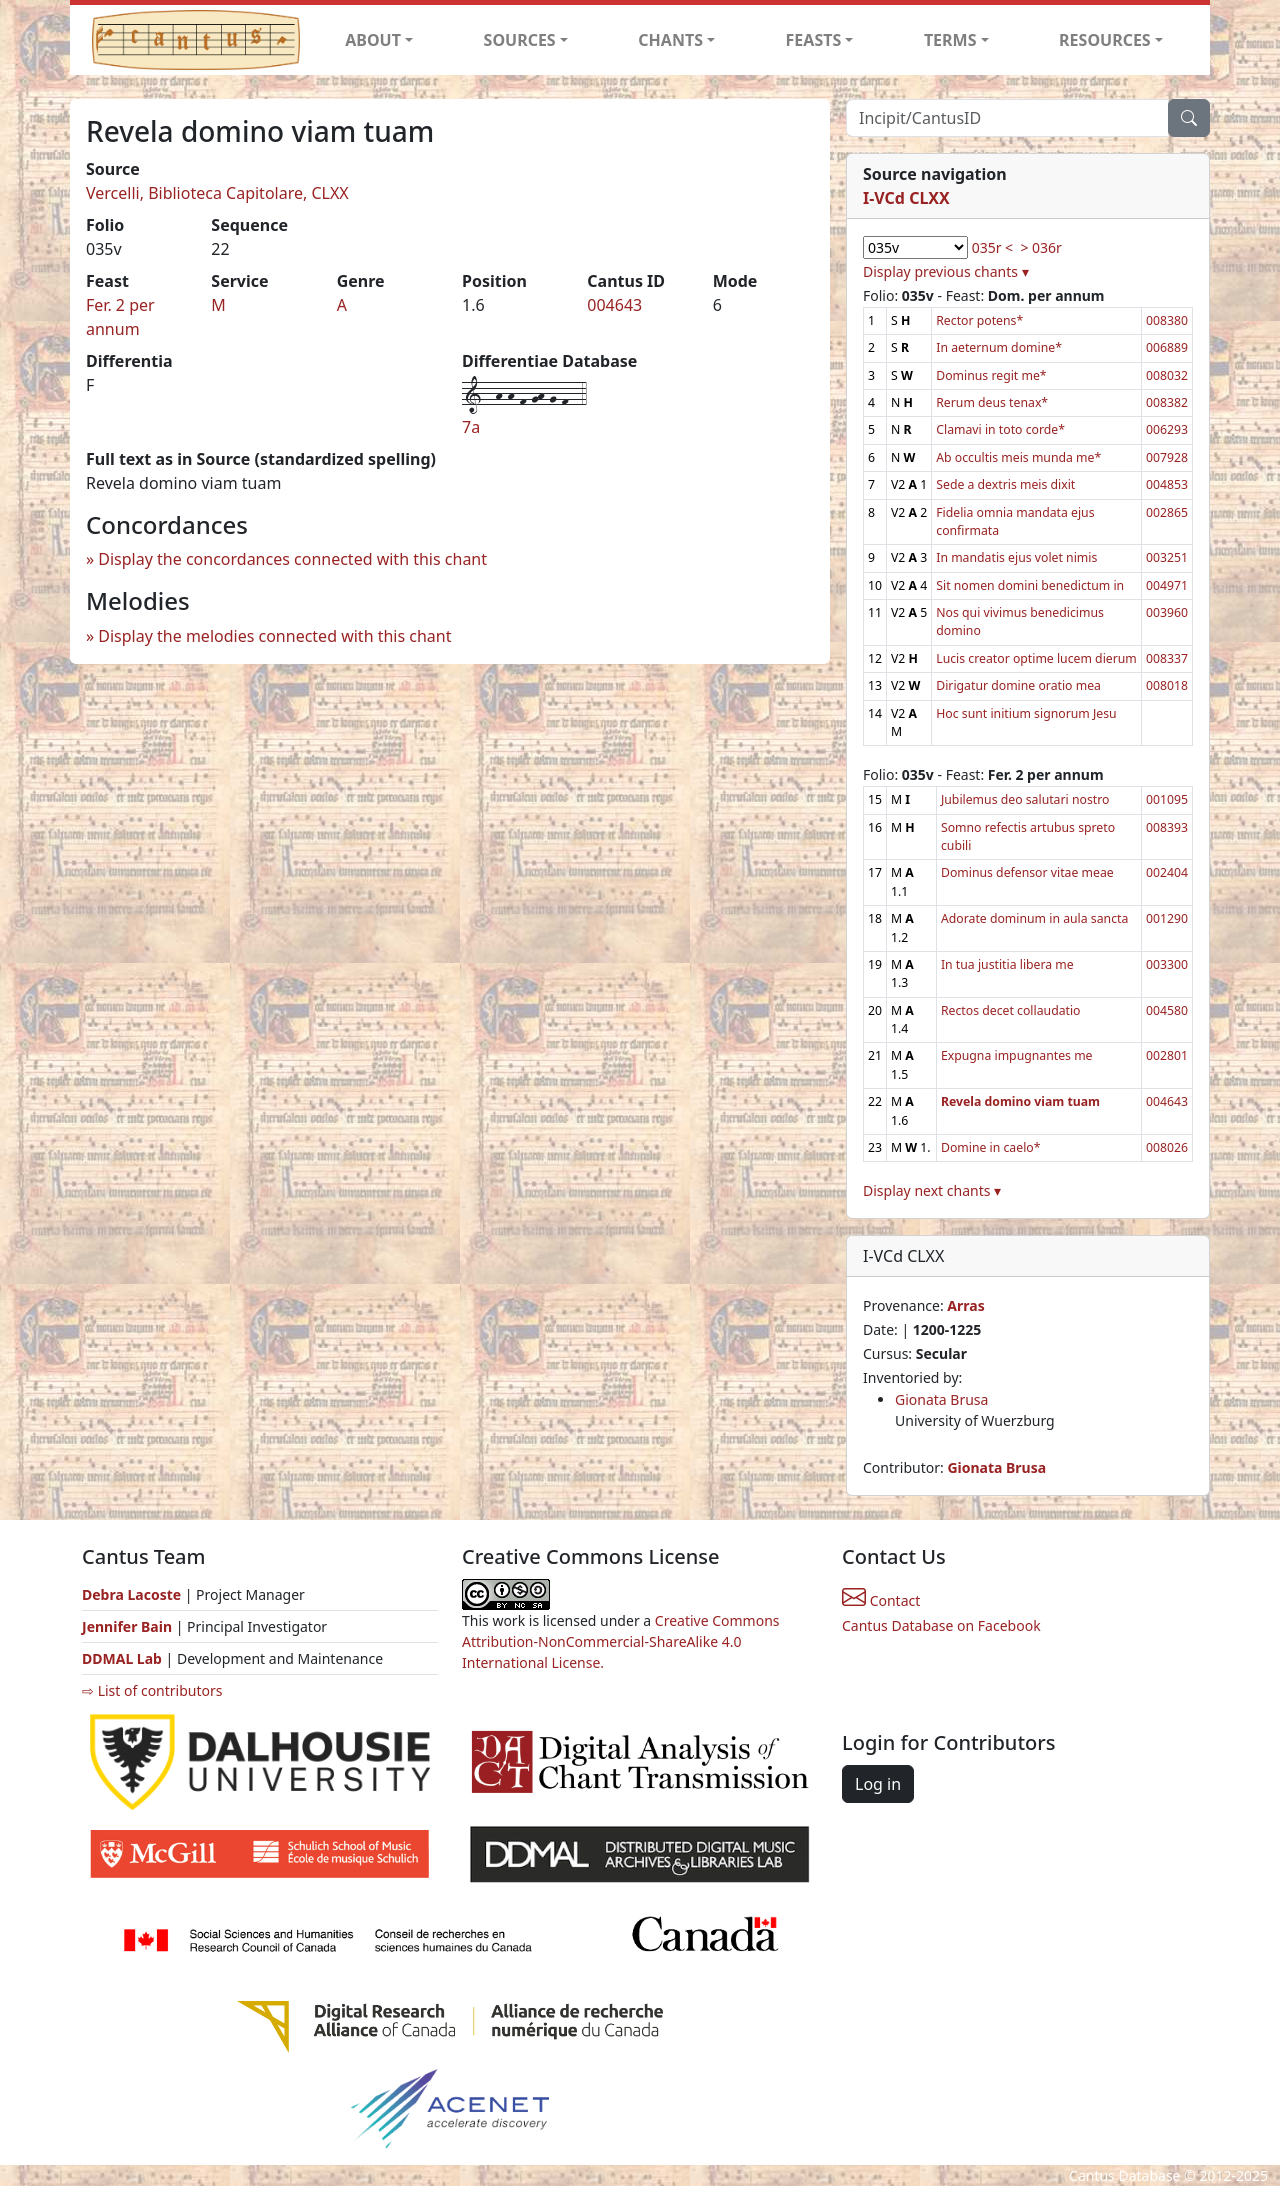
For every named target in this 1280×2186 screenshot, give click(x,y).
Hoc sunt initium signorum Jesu (1026, 713)
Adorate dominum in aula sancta (1034, 918)
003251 (1167, 557)
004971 (1167, 585)
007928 (1167, 457)
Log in (878, 1784)
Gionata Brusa (941, 1399)
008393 (1167, 827)
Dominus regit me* (991, 375)
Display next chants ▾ (932, 1190)
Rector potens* (979, 320)
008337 (1167, 658)
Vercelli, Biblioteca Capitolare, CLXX (217, 193)
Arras (965, 1305)
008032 (1167, 375)
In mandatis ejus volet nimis (1016, 557)
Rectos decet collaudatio (1011, 1010)
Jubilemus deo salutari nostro (1025, 799)
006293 (1167, 429)
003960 (1167, 612)
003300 (1167, 964)
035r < (992, 247)
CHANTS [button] (670, 40)
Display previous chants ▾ (946, 271)
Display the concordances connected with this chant (292, 559)
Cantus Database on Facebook (941, 1625)
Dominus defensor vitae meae (1027, 872)
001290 (1167, 918)
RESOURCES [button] (1105, 40)
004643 (614, 305)
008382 (1167, 402)
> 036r (1040, 247)
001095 (1167, 799)
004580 (1167, 1010)
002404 (1167, 872)
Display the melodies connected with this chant (274, 636)
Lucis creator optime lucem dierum (1036, 658)
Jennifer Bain (129, 1626)
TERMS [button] (950, 40)
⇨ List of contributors (152, 1690)
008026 (1167, 1147)
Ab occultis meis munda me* (1018, 457)
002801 (1167, 1055)
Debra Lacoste (131, 1594)
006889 (1167, 347)
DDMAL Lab (122, 1658)
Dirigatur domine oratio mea (1018, 685)
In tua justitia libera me (1007, 964)
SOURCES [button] (520, 40)
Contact (881, 1600)
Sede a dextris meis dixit (1005, 484)
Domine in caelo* (991, 1147)
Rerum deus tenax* (992, 402)
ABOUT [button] (373, 40)
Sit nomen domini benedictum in (1030, 585)
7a (471, 427)
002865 (1167, 512)
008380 (1167, 320)
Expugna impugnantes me (1017, 1055)
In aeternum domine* (999, 347)
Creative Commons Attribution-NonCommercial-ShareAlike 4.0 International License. (621, 1641)
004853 (1167, 484)
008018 (1167, 685)
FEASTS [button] (814, 40)
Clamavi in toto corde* (1000, 429)
